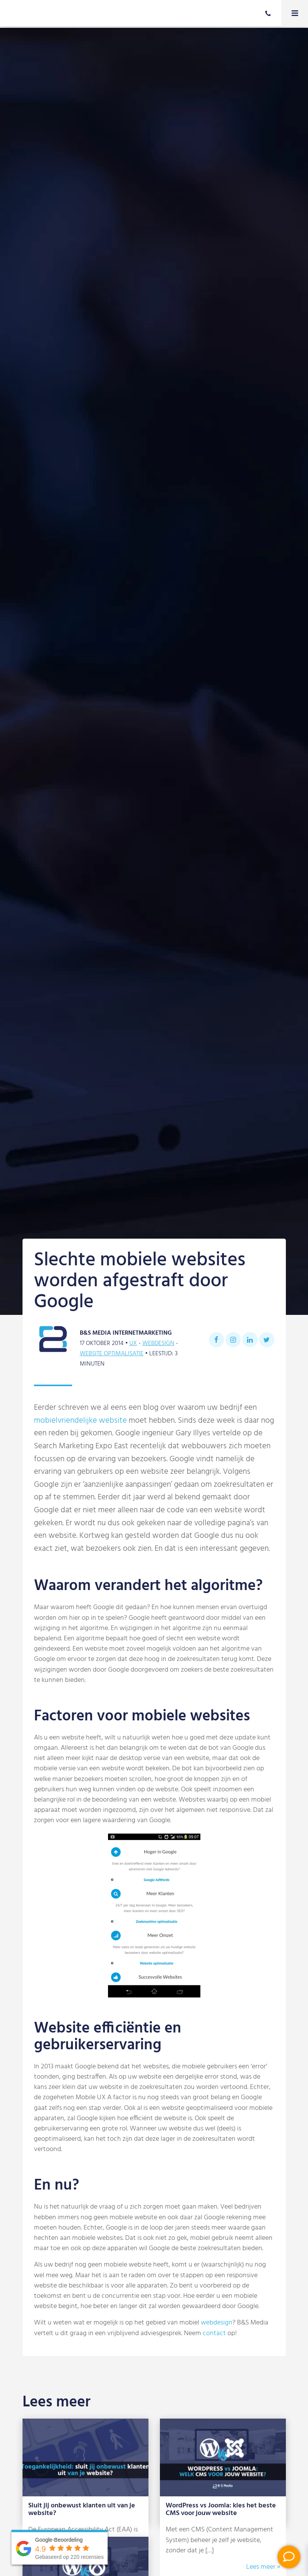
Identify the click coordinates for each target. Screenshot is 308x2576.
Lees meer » (263, 2567)
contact (215, 2333)
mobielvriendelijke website (80, 1420)
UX (133, 1343)
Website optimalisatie (112, 1354)
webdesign (216, 2322)
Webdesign (158, 1343)
